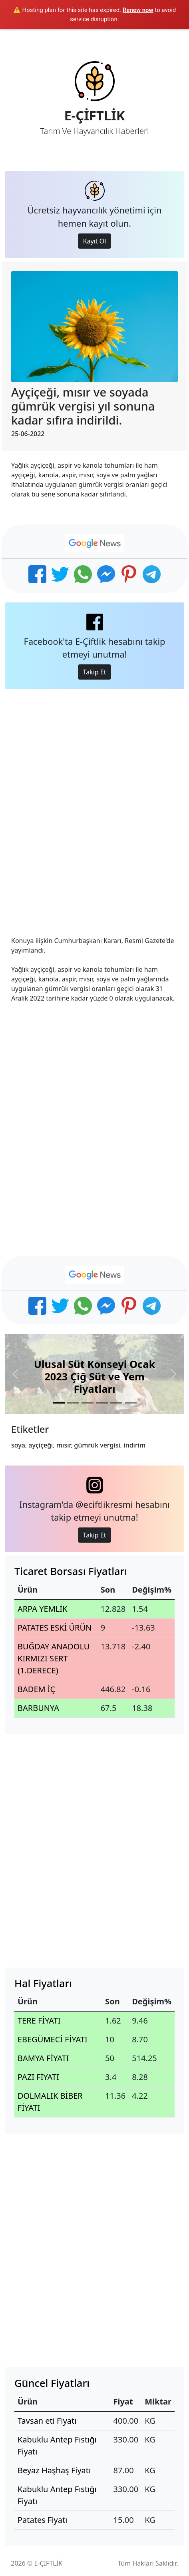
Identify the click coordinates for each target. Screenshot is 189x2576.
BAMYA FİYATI (43, 2058)
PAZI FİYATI (38, 2077)
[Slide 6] (131, 1403)
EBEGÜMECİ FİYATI (53, 2039)
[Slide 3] (88, 1403)
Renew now (138, 10)
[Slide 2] (73, 1403)
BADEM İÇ (36, 1689)
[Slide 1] (59, 1403)
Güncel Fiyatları (52, 2383)
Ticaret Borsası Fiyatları (70, 1571)
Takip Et (94, 672)
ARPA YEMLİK (43, 1608)
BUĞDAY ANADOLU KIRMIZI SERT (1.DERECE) (54, 1658)
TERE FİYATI (39, 2020)
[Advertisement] (94, 806)
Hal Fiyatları (43, 1983)
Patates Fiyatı (42, 2519)
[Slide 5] (116, 1403)
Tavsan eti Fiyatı (47, 2420)
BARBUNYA (38, 1708)
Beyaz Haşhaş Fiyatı (54, 2470)
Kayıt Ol (94, 241)
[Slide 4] (102, 1403)
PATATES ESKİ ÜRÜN (55, 1627)
